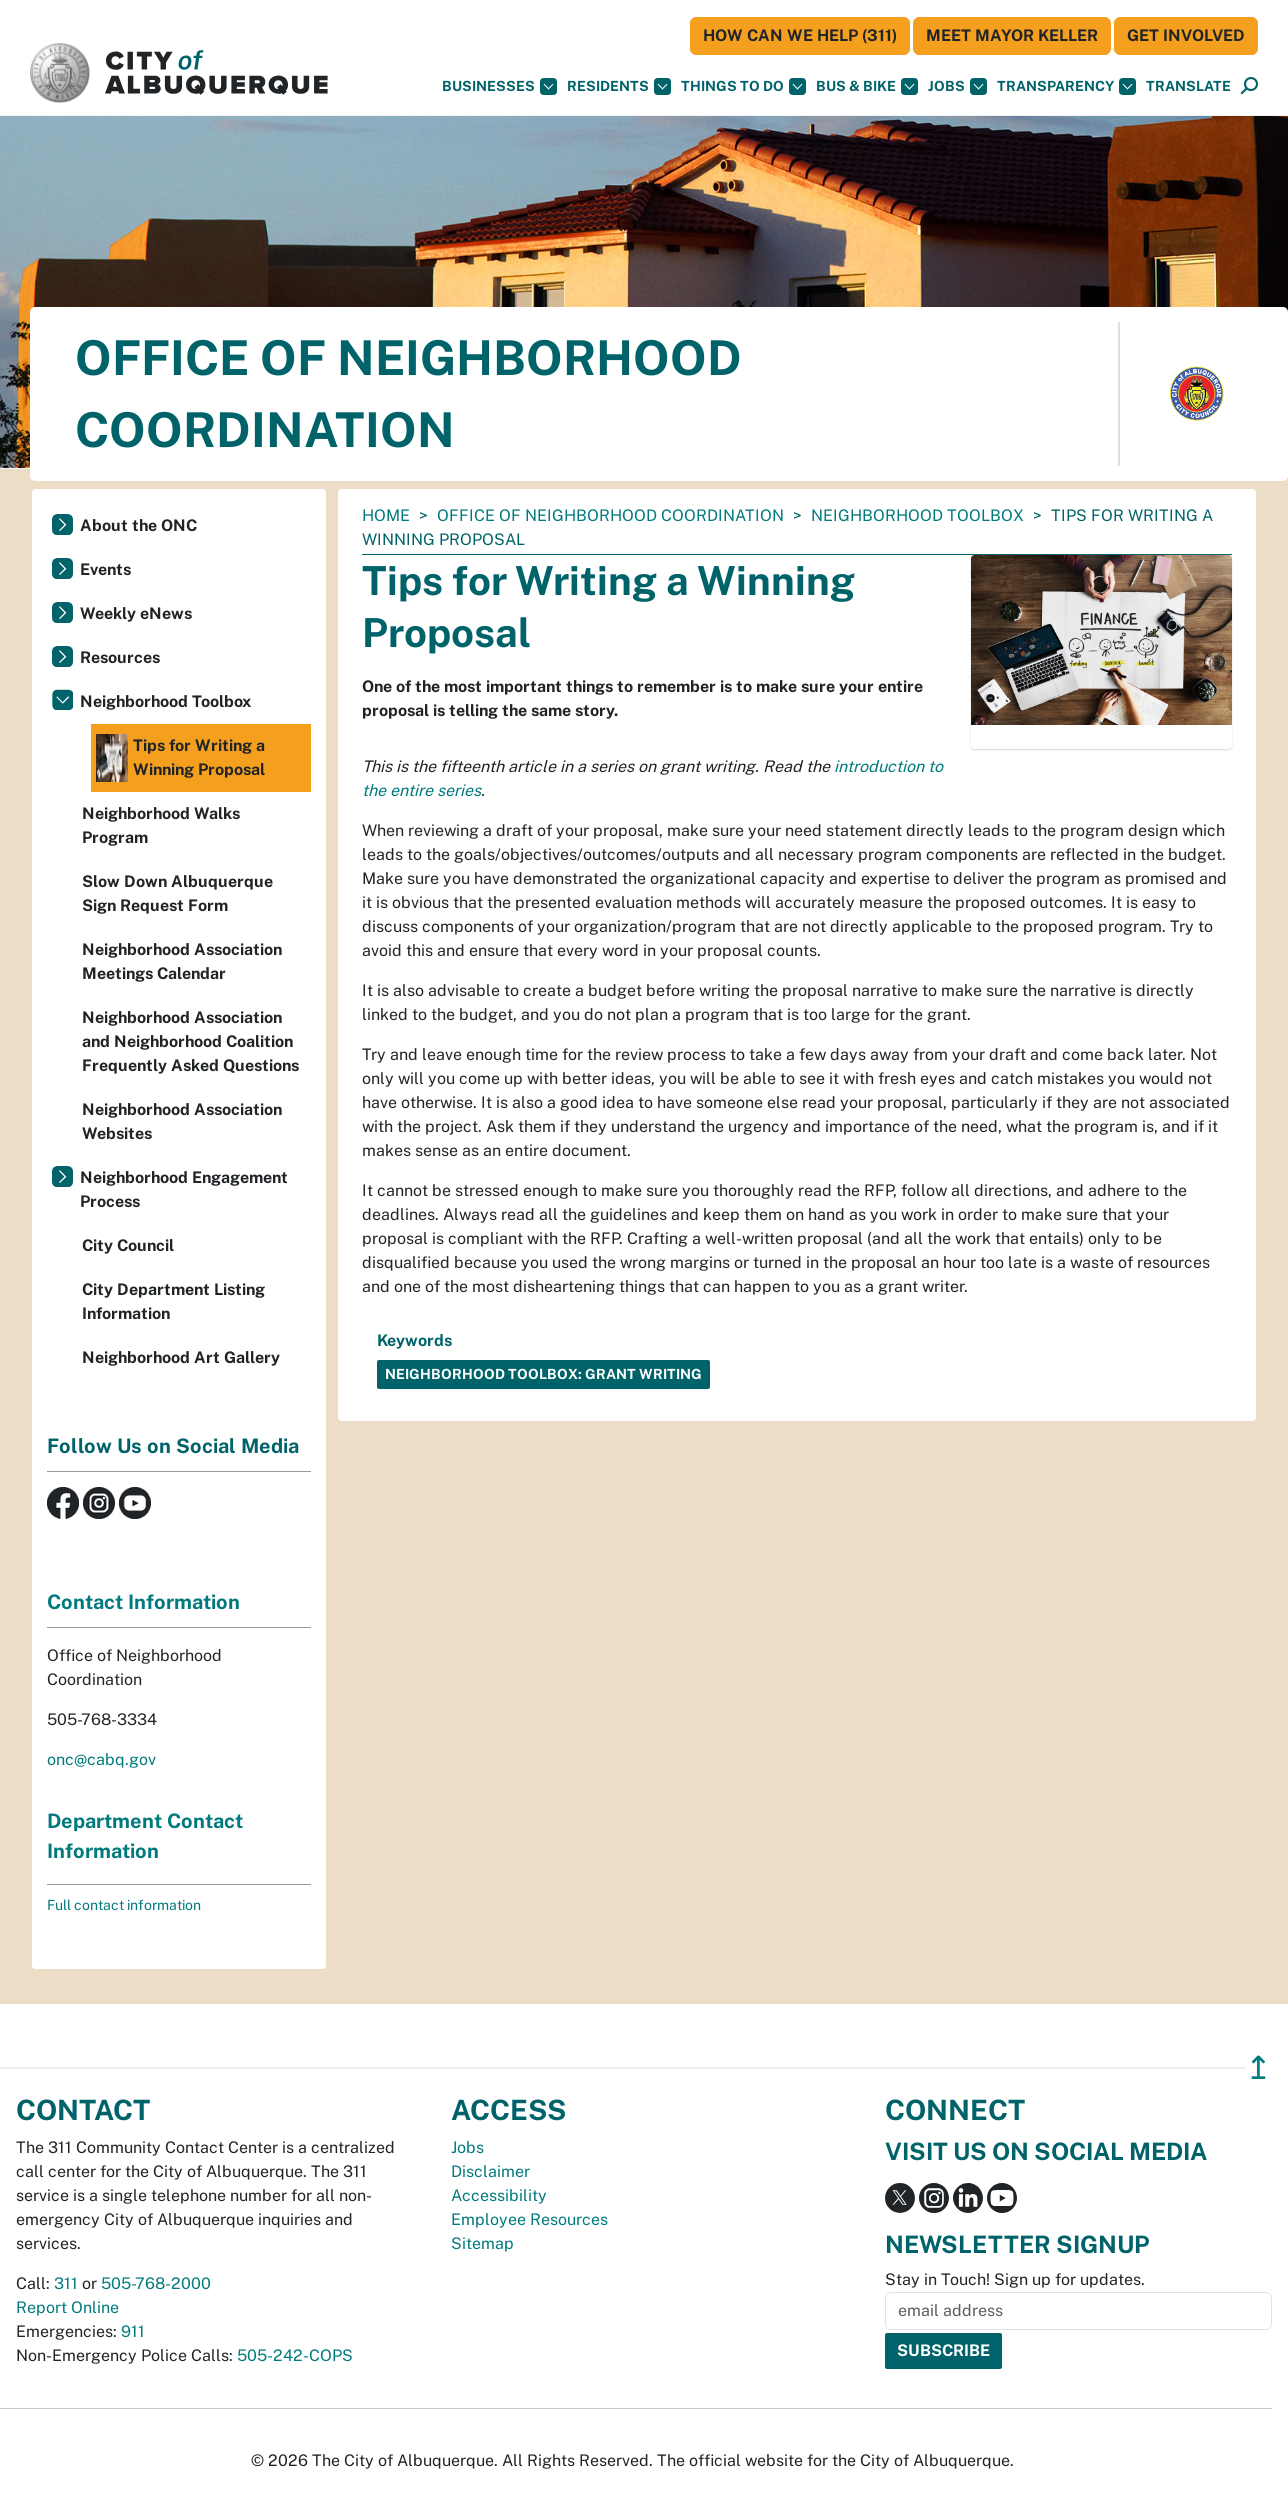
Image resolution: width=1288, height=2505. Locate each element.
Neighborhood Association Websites (182, 1121)
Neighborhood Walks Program (161, 825)
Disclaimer (490, 2171)
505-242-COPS (295, 2355)
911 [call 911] (133, 2331)
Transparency (1066, 86)
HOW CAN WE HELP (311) (800, 35)
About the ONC (138, 525)
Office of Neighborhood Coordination (610, 515)
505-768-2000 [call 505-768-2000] (156, 2283)
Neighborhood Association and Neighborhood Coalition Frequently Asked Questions (190, 1041)
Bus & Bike (867, 86)
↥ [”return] (1258, 2067)
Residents (619, 86)
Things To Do (743, 86)
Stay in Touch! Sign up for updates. (1015, 2279)
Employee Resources (529, 2219)
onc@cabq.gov (101, 1759)
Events (105, 569)
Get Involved (1186, 35)
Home (386, 515)
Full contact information (124, 1905)
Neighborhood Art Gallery (181, 1357)
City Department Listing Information (173, 1301)
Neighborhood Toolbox (917, 515)
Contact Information (143, 1602)
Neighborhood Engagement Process (184, 1189)
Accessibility (499, 2195)
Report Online (67, 2307)
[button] (1188, 86)
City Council (128, 1245)
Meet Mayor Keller (1012, 35)
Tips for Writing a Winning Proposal (180, 758)
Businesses (499, 86)
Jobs (957, 86)
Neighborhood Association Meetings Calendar (182, 961)
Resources (120, 657)
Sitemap (482, 2243)
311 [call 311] (66, 2283)
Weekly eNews (136, 613)
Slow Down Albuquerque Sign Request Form (177, 893)
